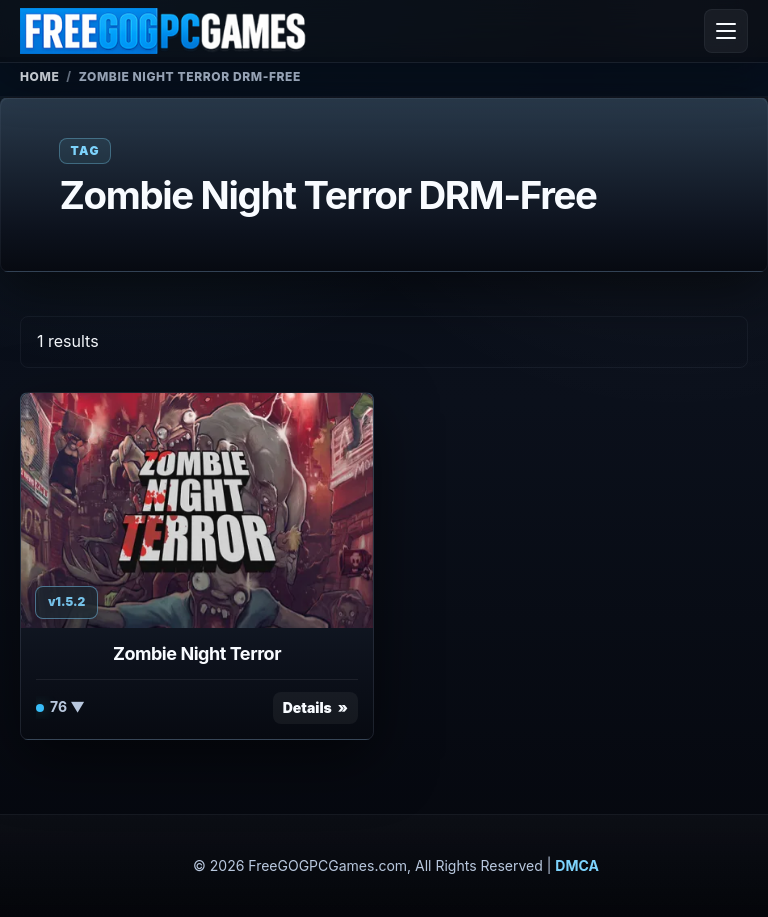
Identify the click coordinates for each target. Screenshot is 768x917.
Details (307, 707)
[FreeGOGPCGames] (164, 31)
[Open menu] (726, 31)
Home (39, 76)
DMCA (577, 865)
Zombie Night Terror (197, 653)
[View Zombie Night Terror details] (197, 510)
